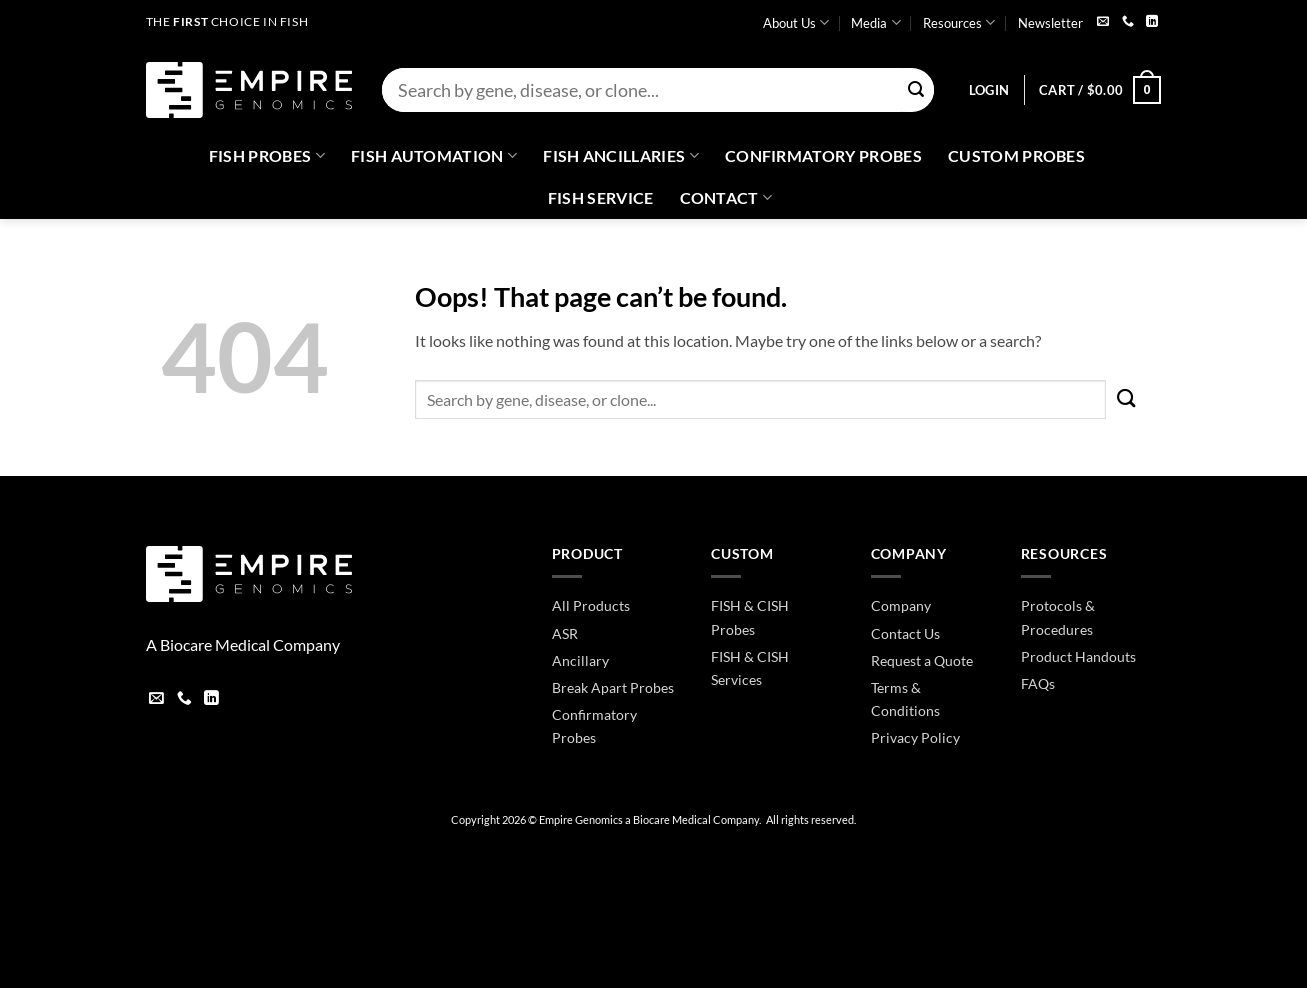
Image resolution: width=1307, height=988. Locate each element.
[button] (989, 90)
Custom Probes (1016, 155)
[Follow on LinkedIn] (1152, 22)
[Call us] (1128, 22)
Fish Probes (267, 156)
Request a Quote (922, 660)
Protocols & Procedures (1058, 617)
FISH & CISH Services (750, 668)
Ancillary (580, 660)
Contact (726, 198)
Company (901, 605)
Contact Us (905, 633)
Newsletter (1050, 23)
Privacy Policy (915, 737)
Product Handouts (1078, 656)
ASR (565, 633)
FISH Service (601, 197)
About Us (796, 22)
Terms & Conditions (905, 699)
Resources (959, 22)
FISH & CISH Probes (750, 617)
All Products (591, 605)
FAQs (1038, 683)
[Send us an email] (1103, 22)
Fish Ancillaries (621, 156)
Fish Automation (434, 156)
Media (875, 22)
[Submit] (917, 90)
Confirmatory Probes (823, 155)
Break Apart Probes (613, 687)
